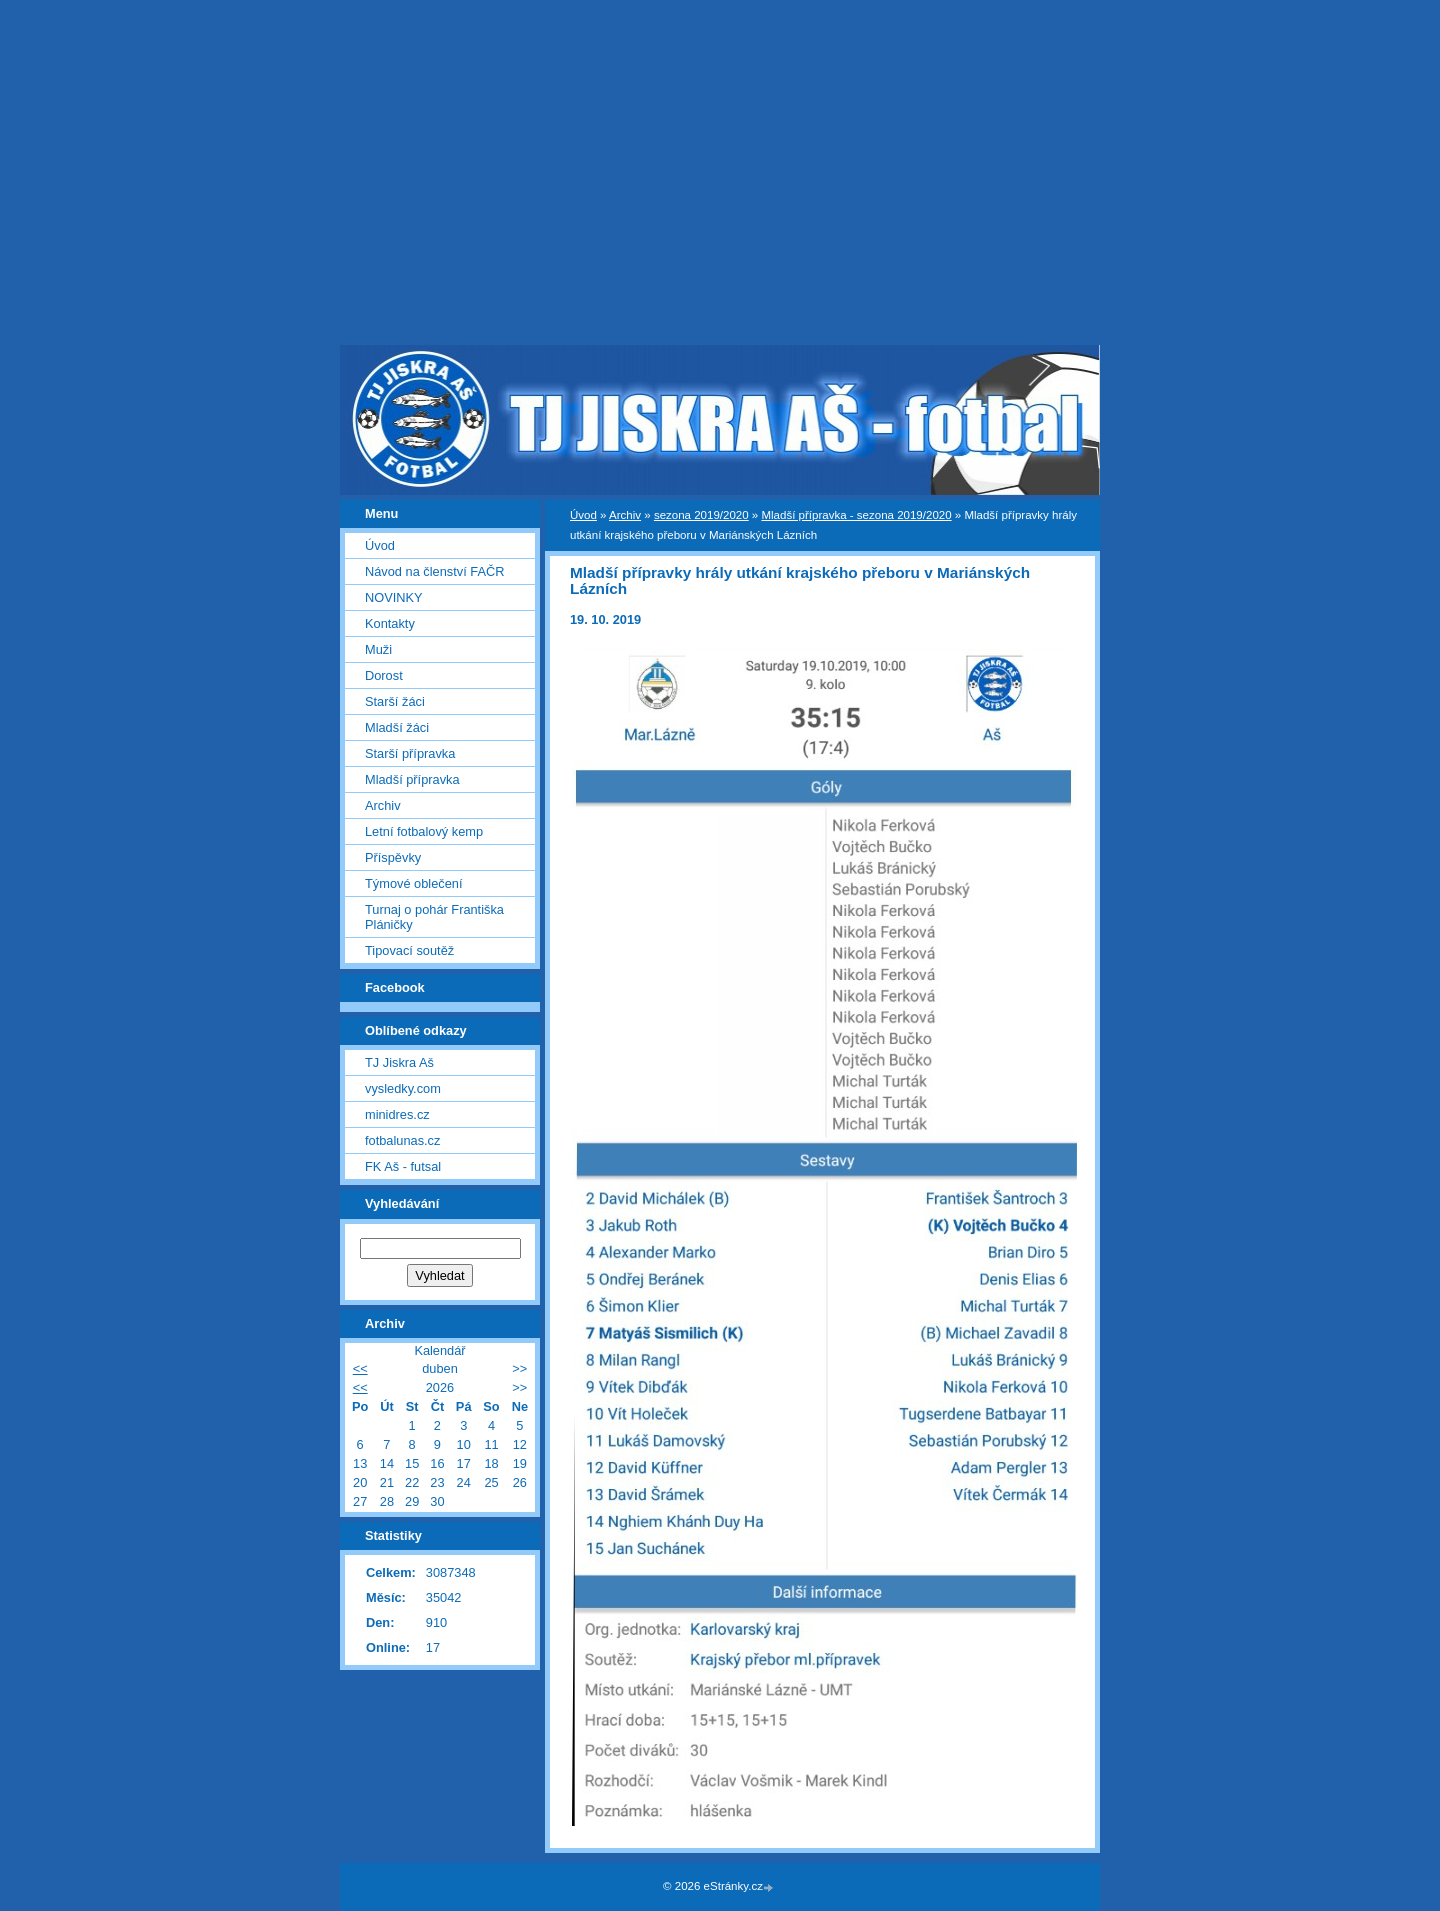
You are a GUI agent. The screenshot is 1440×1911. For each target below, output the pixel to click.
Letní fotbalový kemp (424, 831)
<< (360, 1368)
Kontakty (390, 623)
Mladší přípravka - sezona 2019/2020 (856, 515)
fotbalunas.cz (402, 1140)
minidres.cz (397, 1114)
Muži (378, 649)
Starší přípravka (410, 753)
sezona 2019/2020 (701, 515)
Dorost (384, 675)
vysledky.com (403, 1088)
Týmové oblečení (413, 883)
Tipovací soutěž (409, 950)
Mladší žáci (397, 727)
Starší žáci (395, 701)
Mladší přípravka (412, 779)
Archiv (625, 515)
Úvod (583, 515)
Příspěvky (393, 857)
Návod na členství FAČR (434, 571)
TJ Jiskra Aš (399, 1062)
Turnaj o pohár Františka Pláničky (434, 917)
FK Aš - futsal (403, 1166)
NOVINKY (394, 597)
